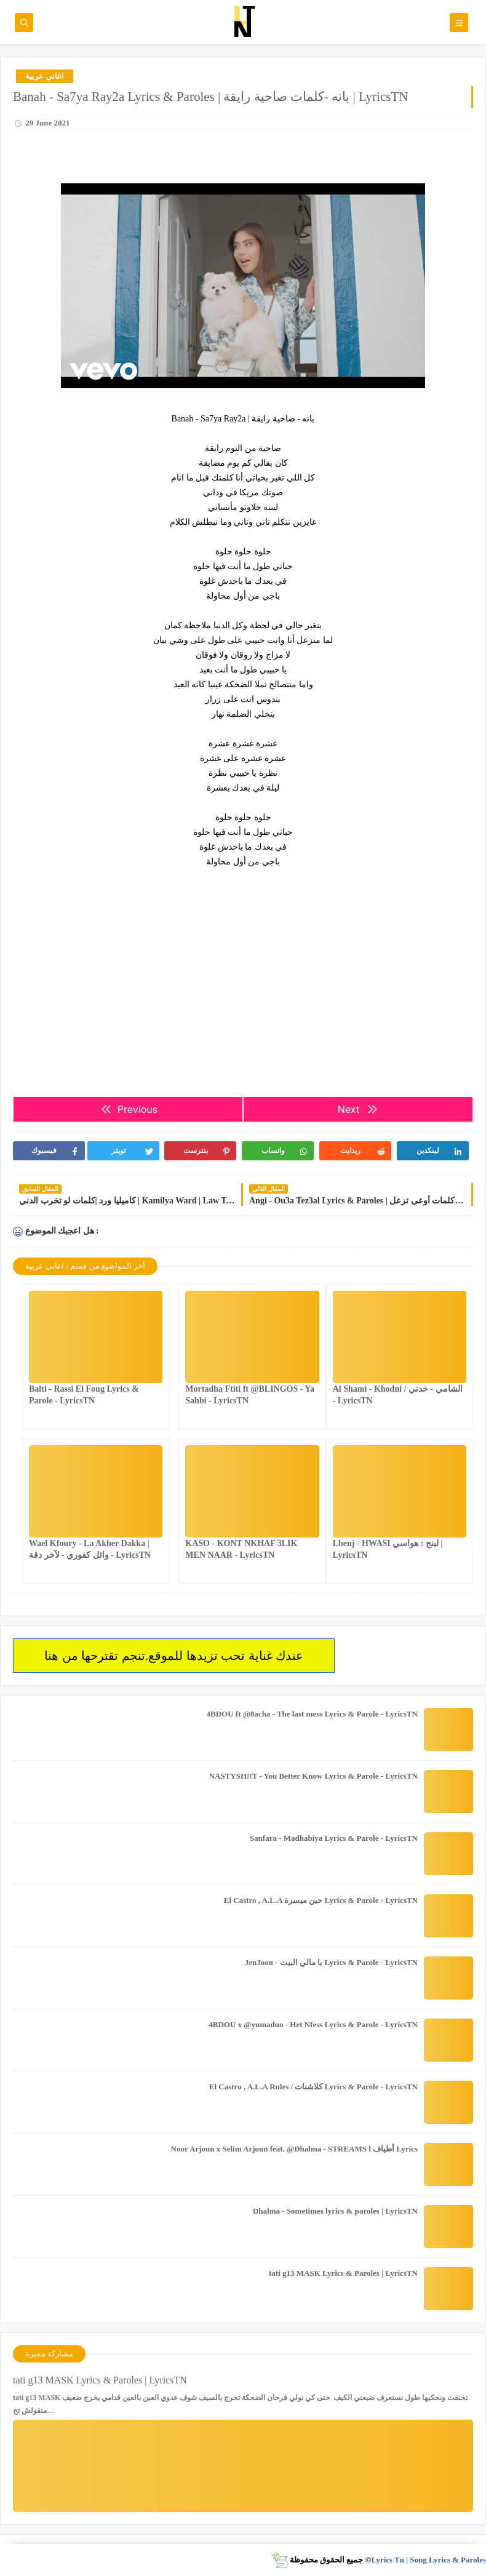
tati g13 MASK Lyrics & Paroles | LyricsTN (343, 2273)
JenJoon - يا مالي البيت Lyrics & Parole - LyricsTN (331, 1962)
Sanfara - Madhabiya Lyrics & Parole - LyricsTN (334, 1838)
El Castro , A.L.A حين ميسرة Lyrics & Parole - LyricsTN (321, 1900)
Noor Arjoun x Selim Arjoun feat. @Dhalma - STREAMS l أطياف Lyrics (294, 2148)
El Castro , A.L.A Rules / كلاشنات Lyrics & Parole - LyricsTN (313, 2086)
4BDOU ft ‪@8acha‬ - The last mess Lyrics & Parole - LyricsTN (312, 1713)
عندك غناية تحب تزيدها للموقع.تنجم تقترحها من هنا (173, 1655)
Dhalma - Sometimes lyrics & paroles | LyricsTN (335, 2210)
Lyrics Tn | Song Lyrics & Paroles (428, 2559)
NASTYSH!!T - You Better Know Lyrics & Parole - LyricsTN (313, 1775)
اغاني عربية (44, 76)
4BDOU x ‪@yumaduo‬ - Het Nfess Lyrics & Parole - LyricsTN (313, 2024)
